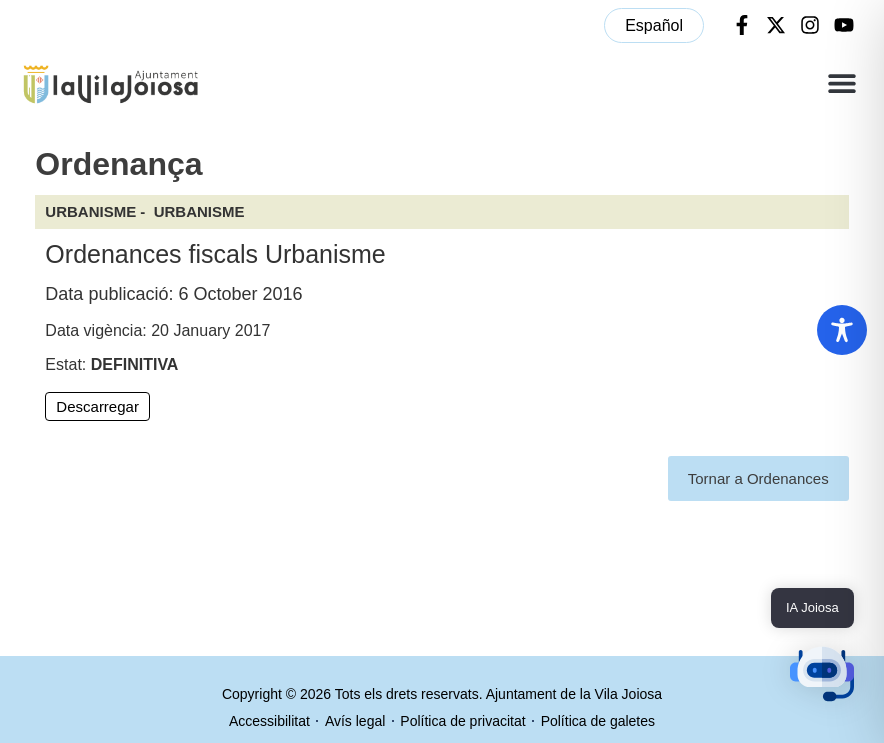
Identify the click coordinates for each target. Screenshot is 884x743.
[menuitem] (654, 25)
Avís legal (355, 721)
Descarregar (97, 406)
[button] (841, 83)
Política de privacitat (462, 721)
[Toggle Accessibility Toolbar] (842, 330)
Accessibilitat (269, 721)
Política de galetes (598, 721)
